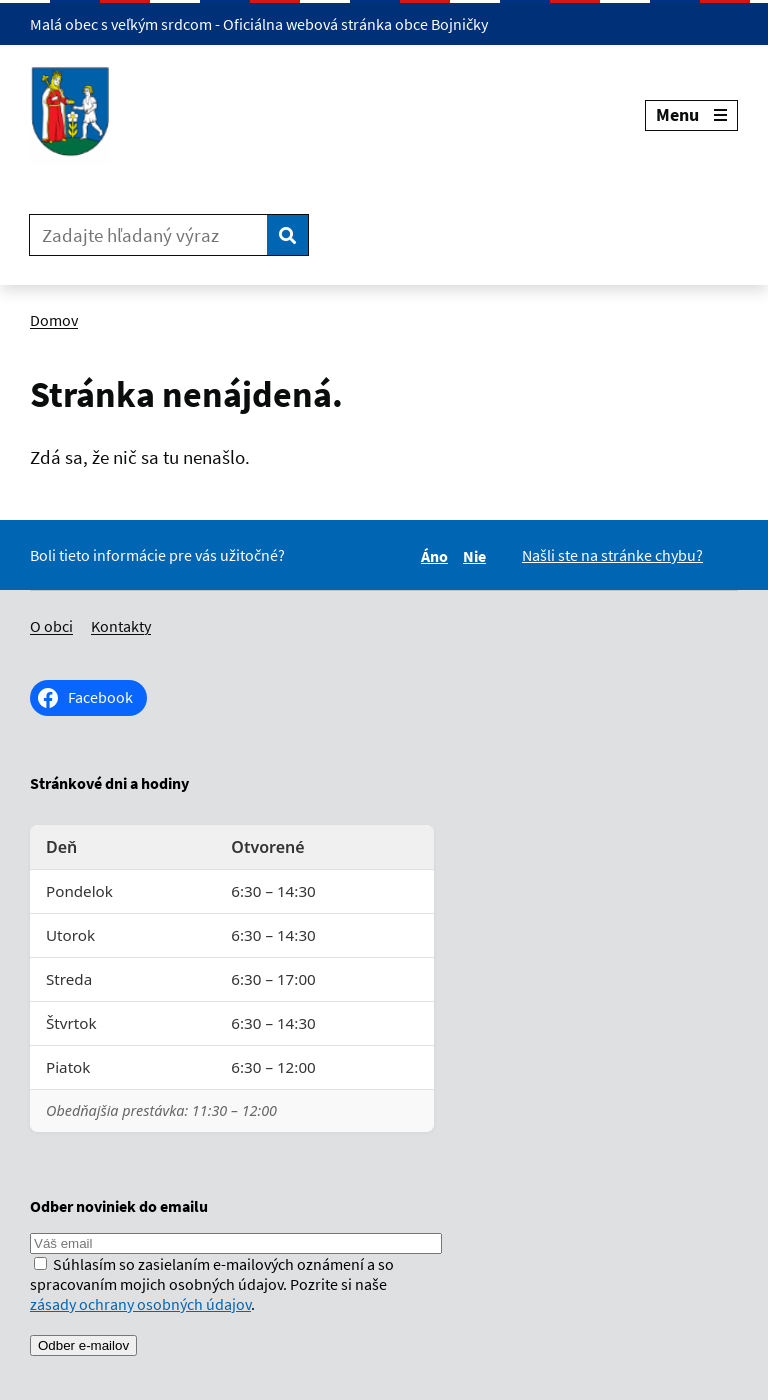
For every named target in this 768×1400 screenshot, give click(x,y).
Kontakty (121, 626)
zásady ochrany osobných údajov (140, 1304)
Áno (437, 556)
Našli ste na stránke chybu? (612, 555)
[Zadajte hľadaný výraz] (148, 235)
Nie (477, 556)
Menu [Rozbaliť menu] (691, 114)
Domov (54, 320)
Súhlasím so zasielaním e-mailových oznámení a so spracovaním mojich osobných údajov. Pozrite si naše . (212, 1284)
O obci (51, 626)
